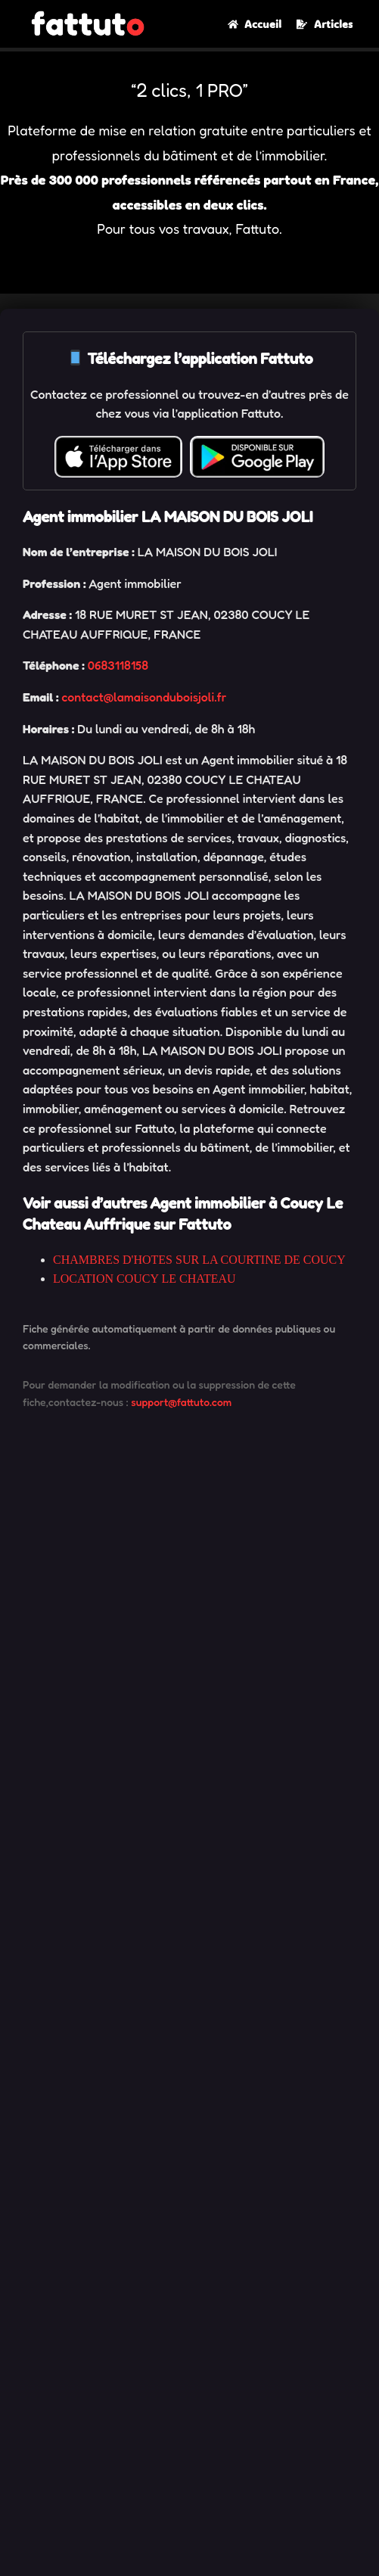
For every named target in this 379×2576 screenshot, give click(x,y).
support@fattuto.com (181, 1401)
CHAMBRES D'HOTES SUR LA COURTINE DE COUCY (199, 1259)
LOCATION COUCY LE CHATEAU (144, 1278)
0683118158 (118, 665)
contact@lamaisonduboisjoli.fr (143, 697)
